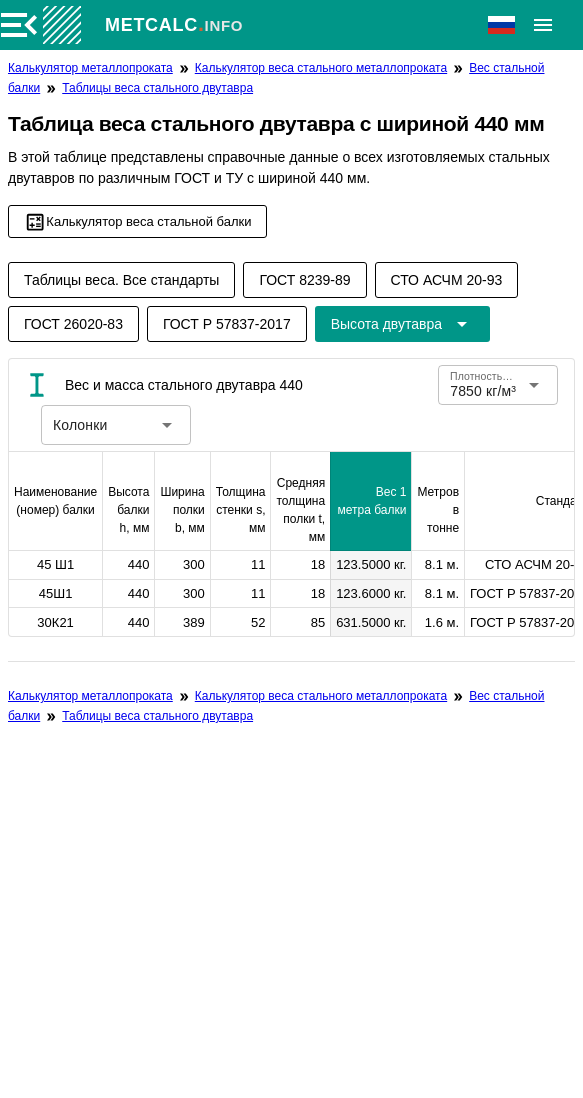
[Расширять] (543, 25)
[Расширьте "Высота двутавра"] (402, 324)
